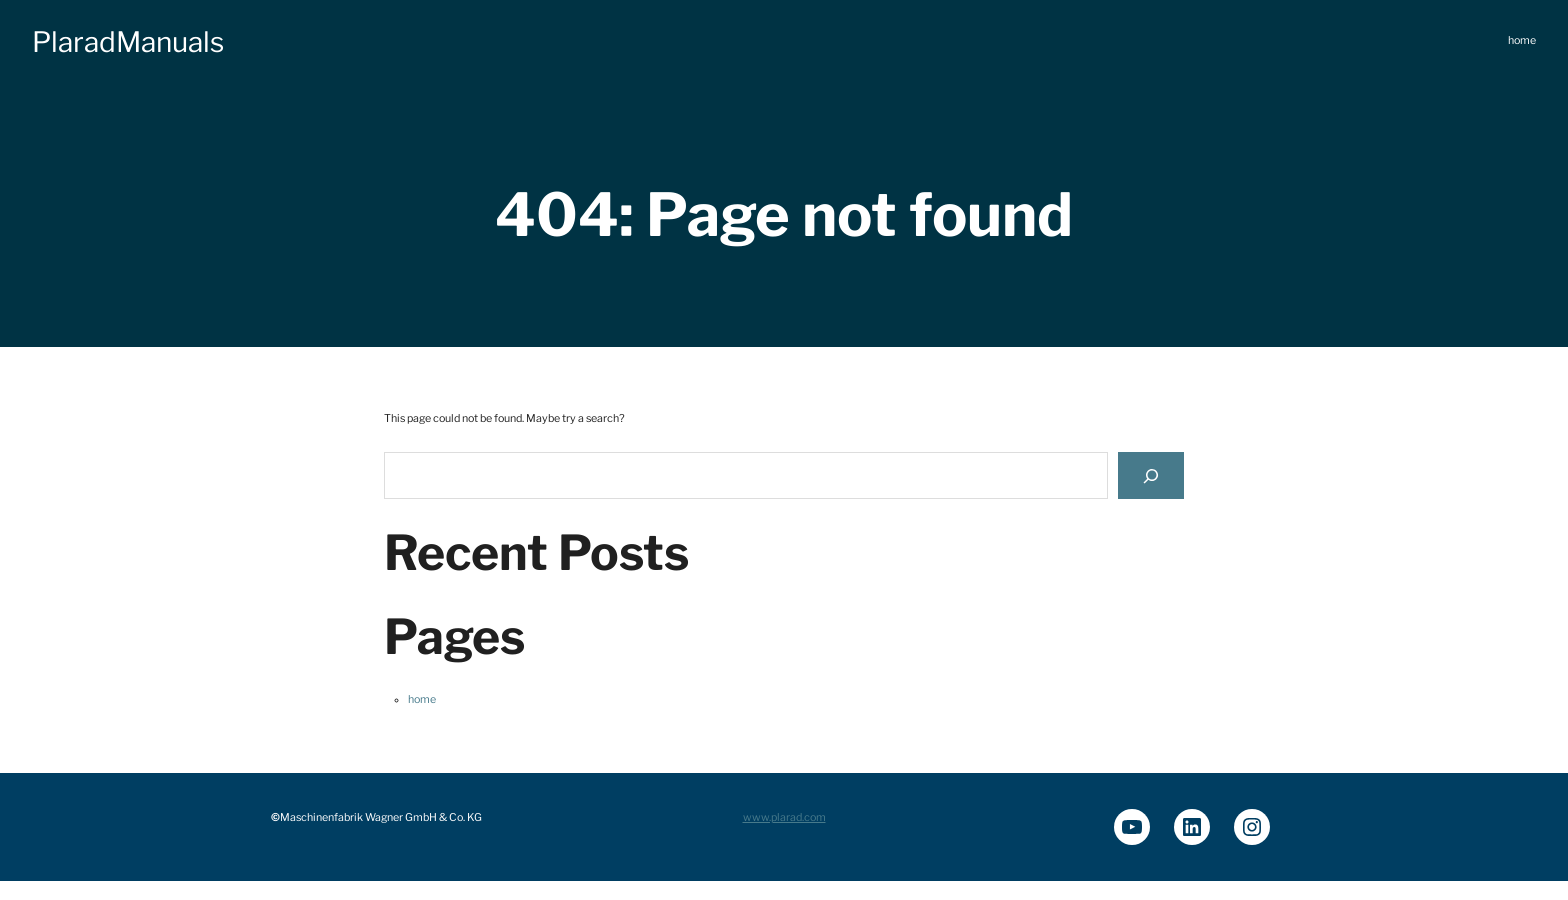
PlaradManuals (128, 42)
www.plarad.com (784, 817)
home (422, 699)
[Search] (1151, 475)
